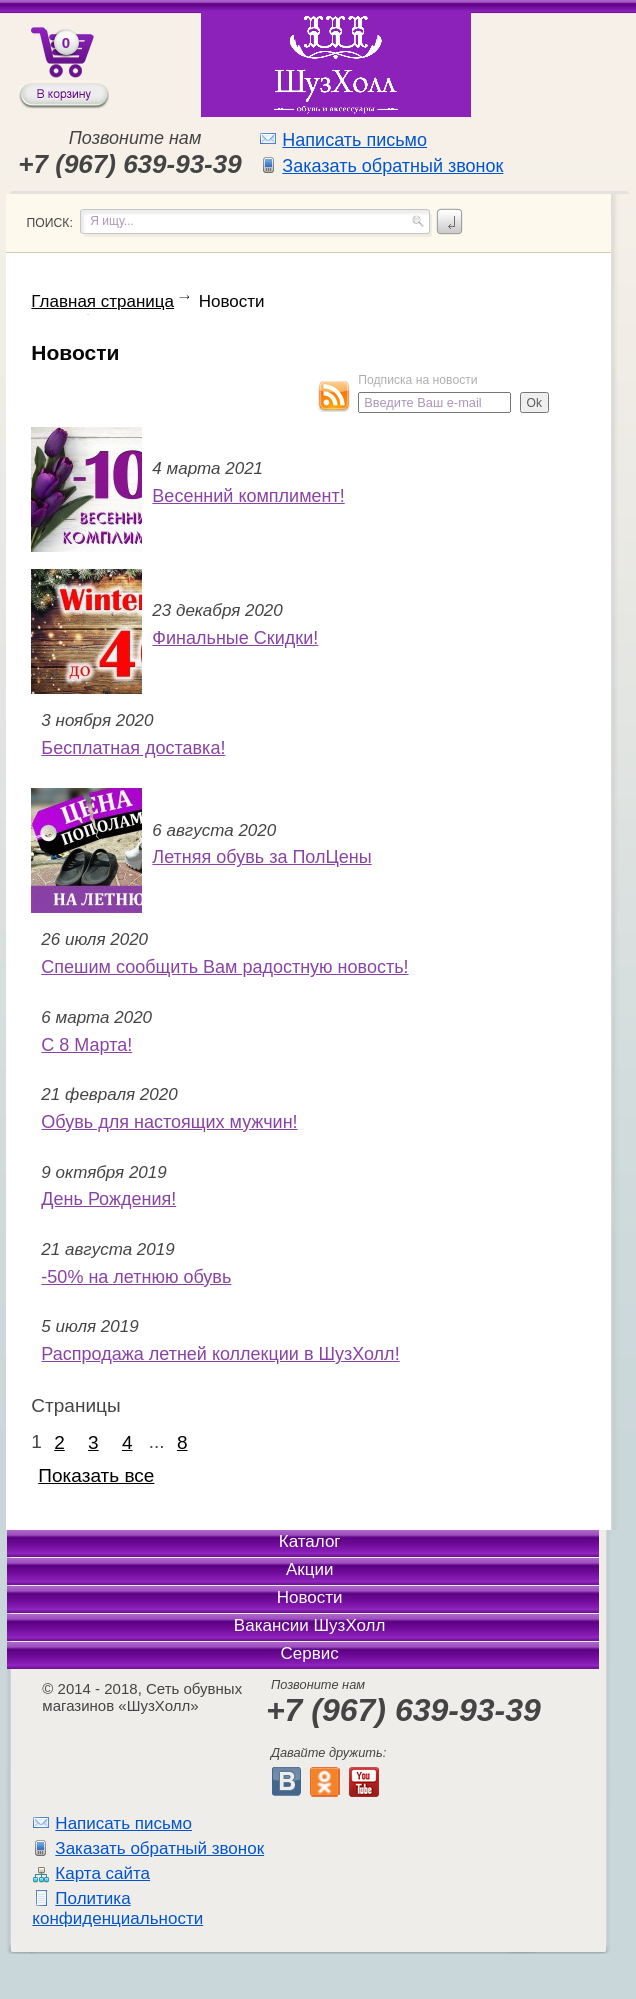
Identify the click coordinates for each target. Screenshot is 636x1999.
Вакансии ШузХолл (310, 1625)
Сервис (310, 1653)
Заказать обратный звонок (392, 166)
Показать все (96, 1475)
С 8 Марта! (86, 1045)
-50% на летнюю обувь (136, 1277)
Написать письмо (354, 140)
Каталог (310, 1541)
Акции (310, 1569)
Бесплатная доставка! (133, 748)
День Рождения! (108, 1199)
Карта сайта (102, 1873)
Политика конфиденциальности (117, 1908)
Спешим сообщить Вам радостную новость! (224, 967)
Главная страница (102, 301)
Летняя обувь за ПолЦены (261, 857)
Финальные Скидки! (235, 638)
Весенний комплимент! (248, 496)
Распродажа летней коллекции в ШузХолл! (220, 1354)
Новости (232, 301)
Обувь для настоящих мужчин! (169, 1122)
